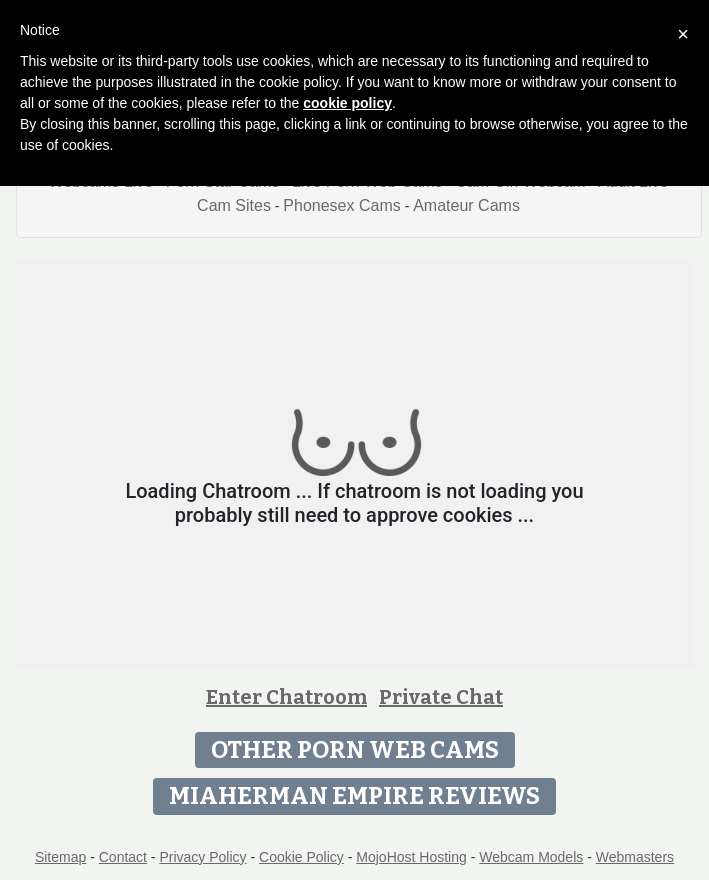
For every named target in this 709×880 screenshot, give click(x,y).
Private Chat (441, 697)
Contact (123, 857)
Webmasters (635, 857)
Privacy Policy (202, 857)
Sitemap (60, 857)
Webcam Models (531, 857)
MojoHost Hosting (411, 857)
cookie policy (347, 103)
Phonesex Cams (341, 205)
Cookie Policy (301, 857)
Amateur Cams (466, 205)
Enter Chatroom (286, 697)
